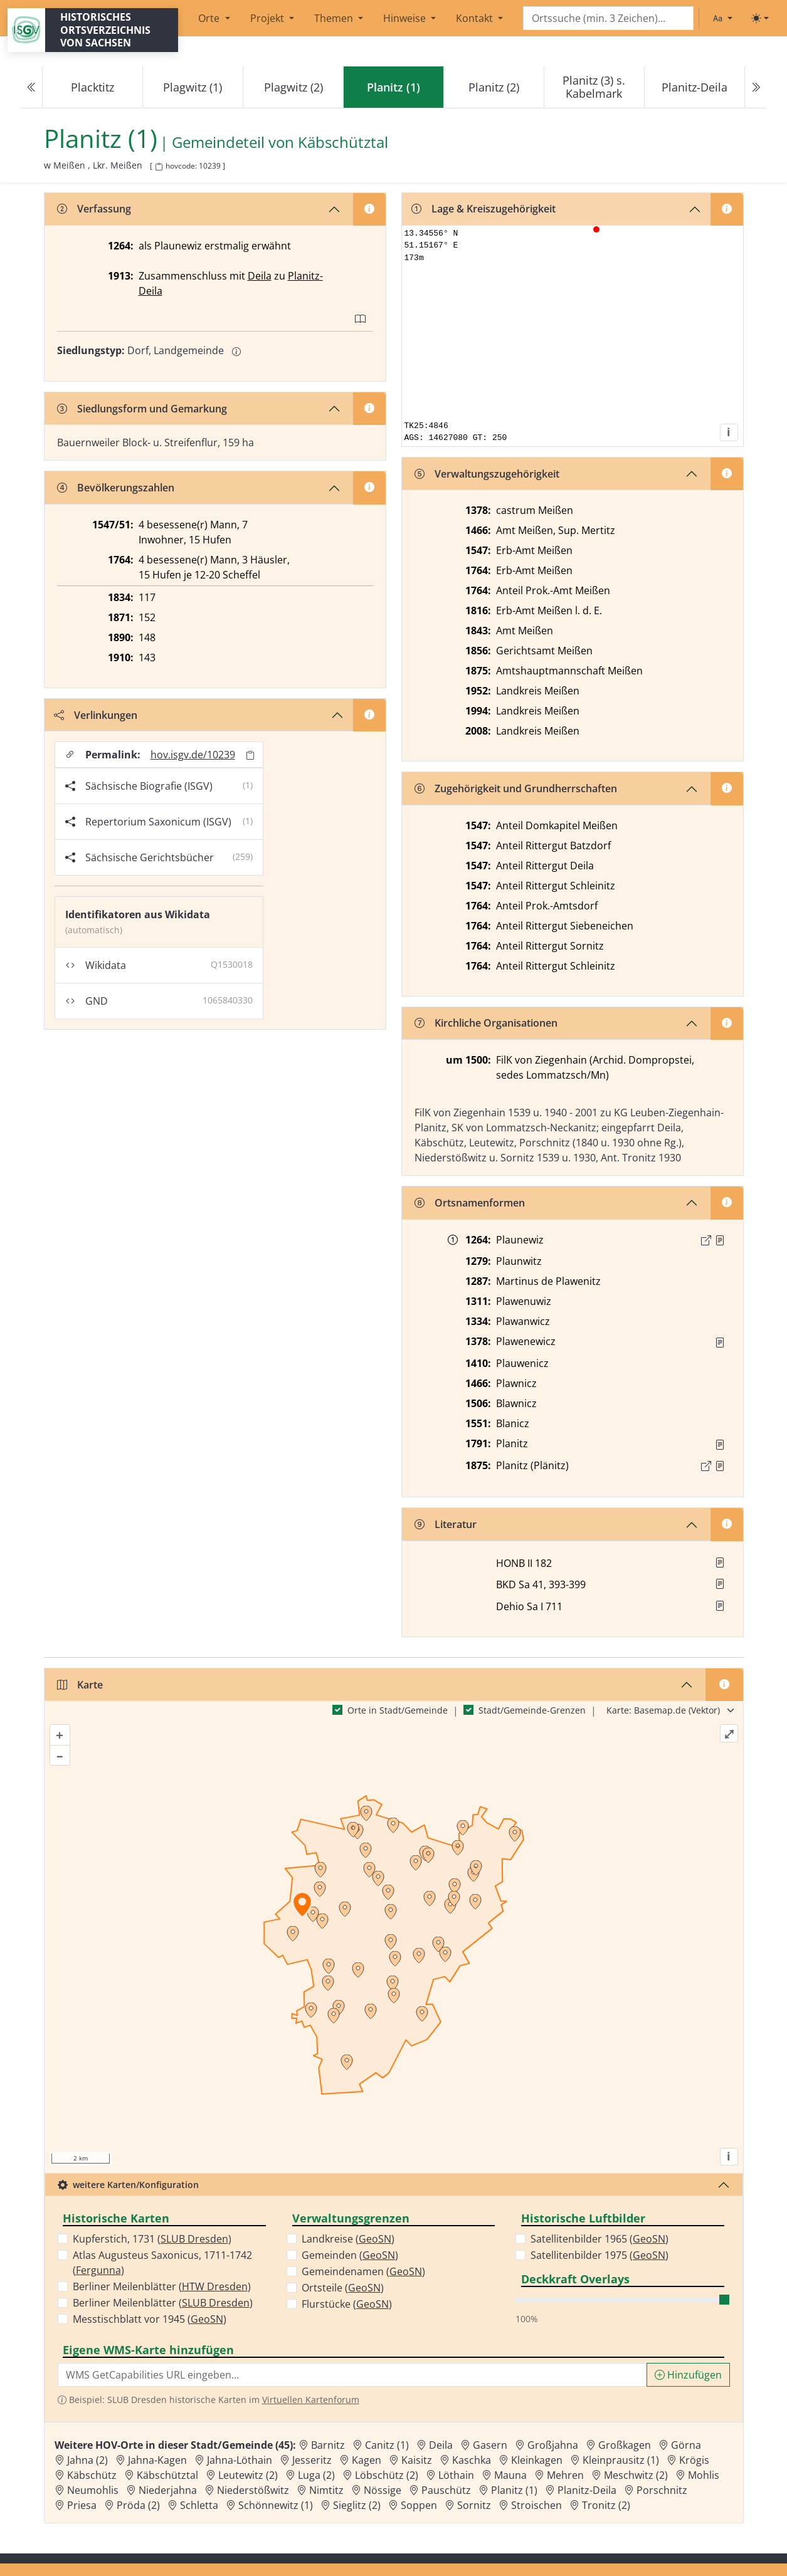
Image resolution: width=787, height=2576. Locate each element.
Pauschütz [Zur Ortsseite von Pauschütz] (446, 2490)
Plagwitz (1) (192, 87)
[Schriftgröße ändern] (722, 18)
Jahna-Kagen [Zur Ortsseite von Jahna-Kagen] (157, 2460)
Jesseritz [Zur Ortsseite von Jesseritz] (312, 2460)
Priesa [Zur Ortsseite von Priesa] (82, 2505)
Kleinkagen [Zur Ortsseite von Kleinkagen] (537, 2460)
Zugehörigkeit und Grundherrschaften (516, 788)
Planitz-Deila (694, 87)
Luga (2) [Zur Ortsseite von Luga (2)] (316, 2475)
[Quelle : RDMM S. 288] (720, 1342)
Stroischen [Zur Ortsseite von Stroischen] (536, 2505)
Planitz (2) (493, 87)
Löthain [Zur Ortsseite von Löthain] (456, 2475)
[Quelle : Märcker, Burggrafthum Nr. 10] (720, 1240)
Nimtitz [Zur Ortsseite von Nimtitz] (326, 2490)
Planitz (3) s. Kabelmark (594, 87)
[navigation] (393, 87)
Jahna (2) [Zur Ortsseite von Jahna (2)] (87, 2460)
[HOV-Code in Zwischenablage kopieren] (158, 167)
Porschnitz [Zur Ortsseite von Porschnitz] (661, 2490)
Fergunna (98, 2270)
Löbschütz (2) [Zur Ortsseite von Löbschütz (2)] (386, 2475)
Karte (80, 1685)
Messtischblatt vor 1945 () (149, 2319)
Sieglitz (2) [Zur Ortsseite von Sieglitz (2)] (357, 2505)
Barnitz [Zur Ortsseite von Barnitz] (328, 2445)
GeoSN (207, 2319)
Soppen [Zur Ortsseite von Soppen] (419, 2505)
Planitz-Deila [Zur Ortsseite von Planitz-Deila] (586, 2490)
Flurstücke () (347, 2304)
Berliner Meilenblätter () (162, 2286)
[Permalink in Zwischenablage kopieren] (250, 755)
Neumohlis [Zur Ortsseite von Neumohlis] (93, 2490)
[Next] (755, 87)
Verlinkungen (95, 715)
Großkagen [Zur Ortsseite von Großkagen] (624, 2445)
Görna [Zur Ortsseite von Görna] (686, 2445)
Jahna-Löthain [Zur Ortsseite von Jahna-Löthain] (239, 2460)
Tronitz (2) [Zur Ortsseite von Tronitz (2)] (606, 2505)
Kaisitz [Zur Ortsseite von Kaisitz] (416, 2460)
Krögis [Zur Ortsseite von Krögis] (694, 2460)
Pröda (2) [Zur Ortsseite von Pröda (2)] (138, 2505)
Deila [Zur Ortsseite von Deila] (441, 2445)
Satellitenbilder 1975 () (599, 2255)
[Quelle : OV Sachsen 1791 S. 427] (720, 1445)
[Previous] (32, 87)
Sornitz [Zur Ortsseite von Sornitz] (474, 2505)
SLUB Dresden (194, 2239)
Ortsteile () (343, 2288)
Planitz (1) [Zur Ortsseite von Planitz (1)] (514, 2490)
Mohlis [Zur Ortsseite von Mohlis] (703, 2475)
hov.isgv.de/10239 (193, 755)
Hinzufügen (688, 2375)
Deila (260, 276)
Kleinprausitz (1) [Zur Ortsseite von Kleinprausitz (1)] (621, 2460)
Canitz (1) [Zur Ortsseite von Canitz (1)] (387, 2445)
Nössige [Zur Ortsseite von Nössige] (382, 2490)
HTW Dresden (215, 2286)
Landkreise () (348, 2239)
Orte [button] (210, 18)
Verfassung (94, 209)
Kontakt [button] (475, 18)
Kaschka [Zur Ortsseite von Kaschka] (471, 2460)
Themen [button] (335, 18)
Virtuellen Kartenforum (310, 2400)
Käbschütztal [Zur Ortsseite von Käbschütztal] (167, 2475)
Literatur (446, 1524)
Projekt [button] (268, 18)
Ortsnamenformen (470, 1203)
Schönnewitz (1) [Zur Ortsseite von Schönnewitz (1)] (275, 2505)
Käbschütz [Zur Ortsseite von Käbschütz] (92, 2475)
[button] (720, 1240)
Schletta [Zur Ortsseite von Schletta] (199, 2505)
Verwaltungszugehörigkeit (487, 474)
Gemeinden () (350, 2255)
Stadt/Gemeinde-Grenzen (532, 1710)
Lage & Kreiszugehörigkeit (483, 209)
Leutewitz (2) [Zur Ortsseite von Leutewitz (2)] (248, 2475)
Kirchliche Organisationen (486, 1023)
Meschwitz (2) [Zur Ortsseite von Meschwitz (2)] (636, 2475)
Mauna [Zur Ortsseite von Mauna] (510, 2475)
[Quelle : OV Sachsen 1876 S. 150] (720, 1466)
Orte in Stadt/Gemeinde (397, 1710)
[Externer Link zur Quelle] (706, 1240)
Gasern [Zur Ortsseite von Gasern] (490, 2445)
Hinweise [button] (405, 18)
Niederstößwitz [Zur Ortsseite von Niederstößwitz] (253, 2490)
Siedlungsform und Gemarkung (142, 409)
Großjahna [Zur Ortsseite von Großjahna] (552, 2445)
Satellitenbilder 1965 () (599, 2239)
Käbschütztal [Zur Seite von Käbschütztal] (343, 143)
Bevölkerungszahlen (115, 488)
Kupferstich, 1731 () (152, 2239)
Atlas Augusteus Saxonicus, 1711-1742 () (162, 2262)
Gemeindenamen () (363, 2271)
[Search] (608, 18)
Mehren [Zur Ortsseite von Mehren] (565, 2475)
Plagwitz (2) (293, 87)
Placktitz (92, 87)
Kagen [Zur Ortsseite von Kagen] (366, 2460)
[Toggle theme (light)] (760, 18)
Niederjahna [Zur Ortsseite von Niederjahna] (168, 2490)
